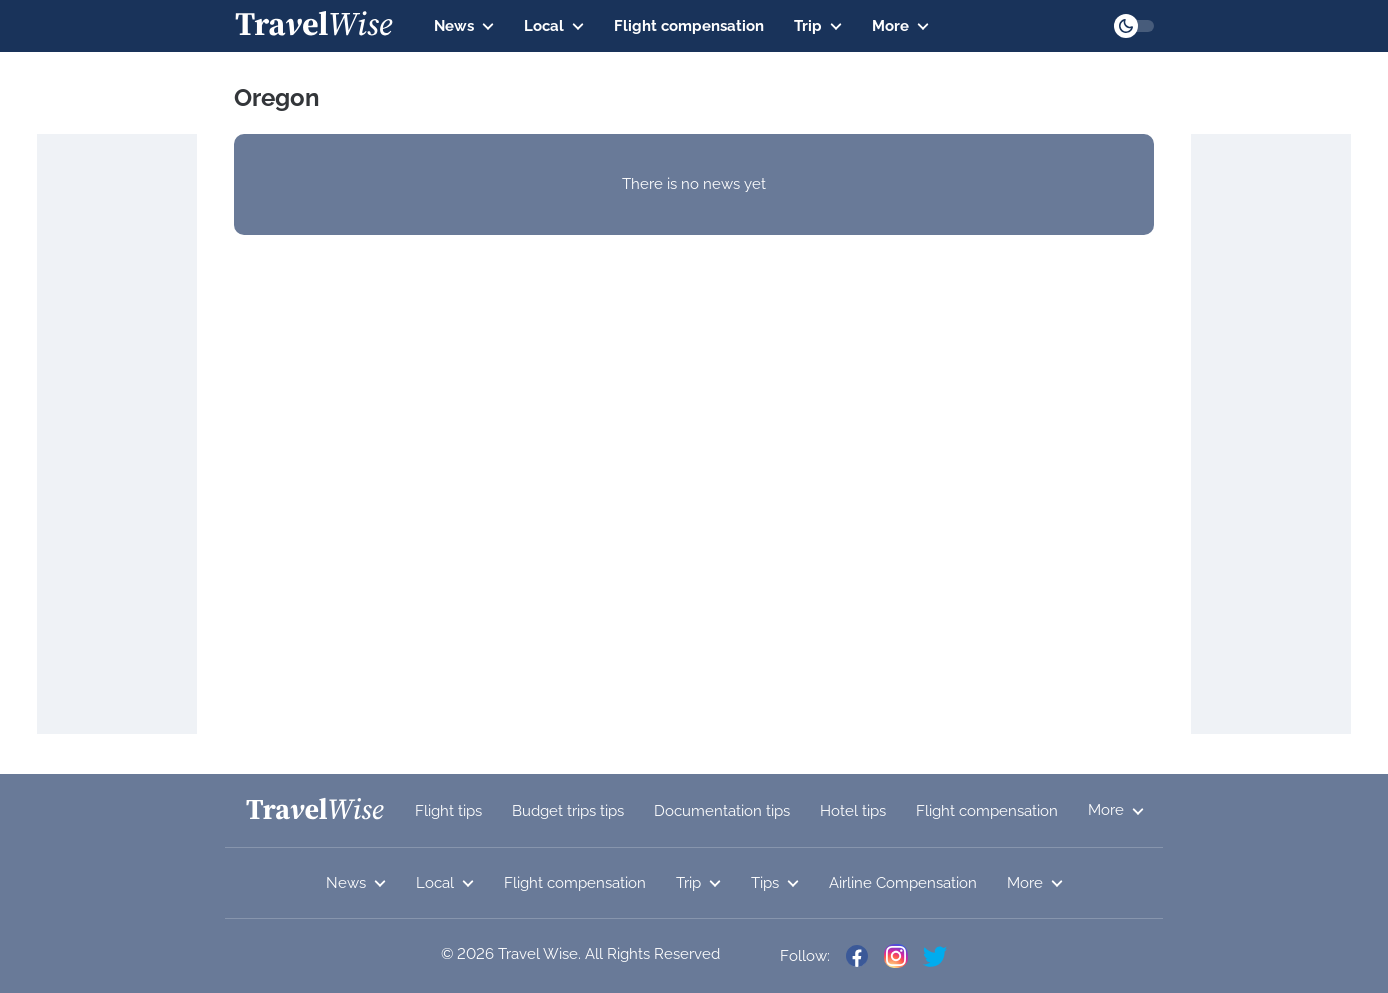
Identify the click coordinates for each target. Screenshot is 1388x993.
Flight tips (448, 811)
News (464, 26)
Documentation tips (722, 811)
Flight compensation (689, 26)
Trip (818, 26)
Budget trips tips (568, 811)
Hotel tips (853, 811)
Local (554, 26)
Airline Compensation (903, 883)
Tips (775, 883)
